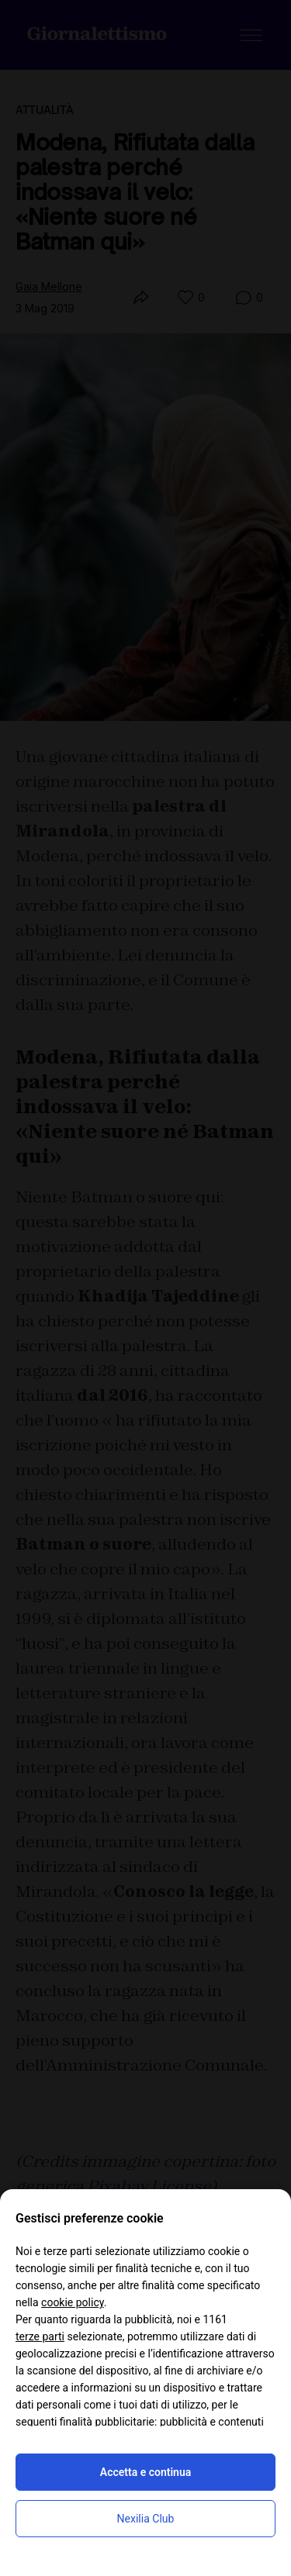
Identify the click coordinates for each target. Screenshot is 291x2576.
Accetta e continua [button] (145, 2472)
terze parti (40, 2336)
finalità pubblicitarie (107, 2422)
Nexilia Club (146, 2518)
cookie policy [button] (72, 2302)
